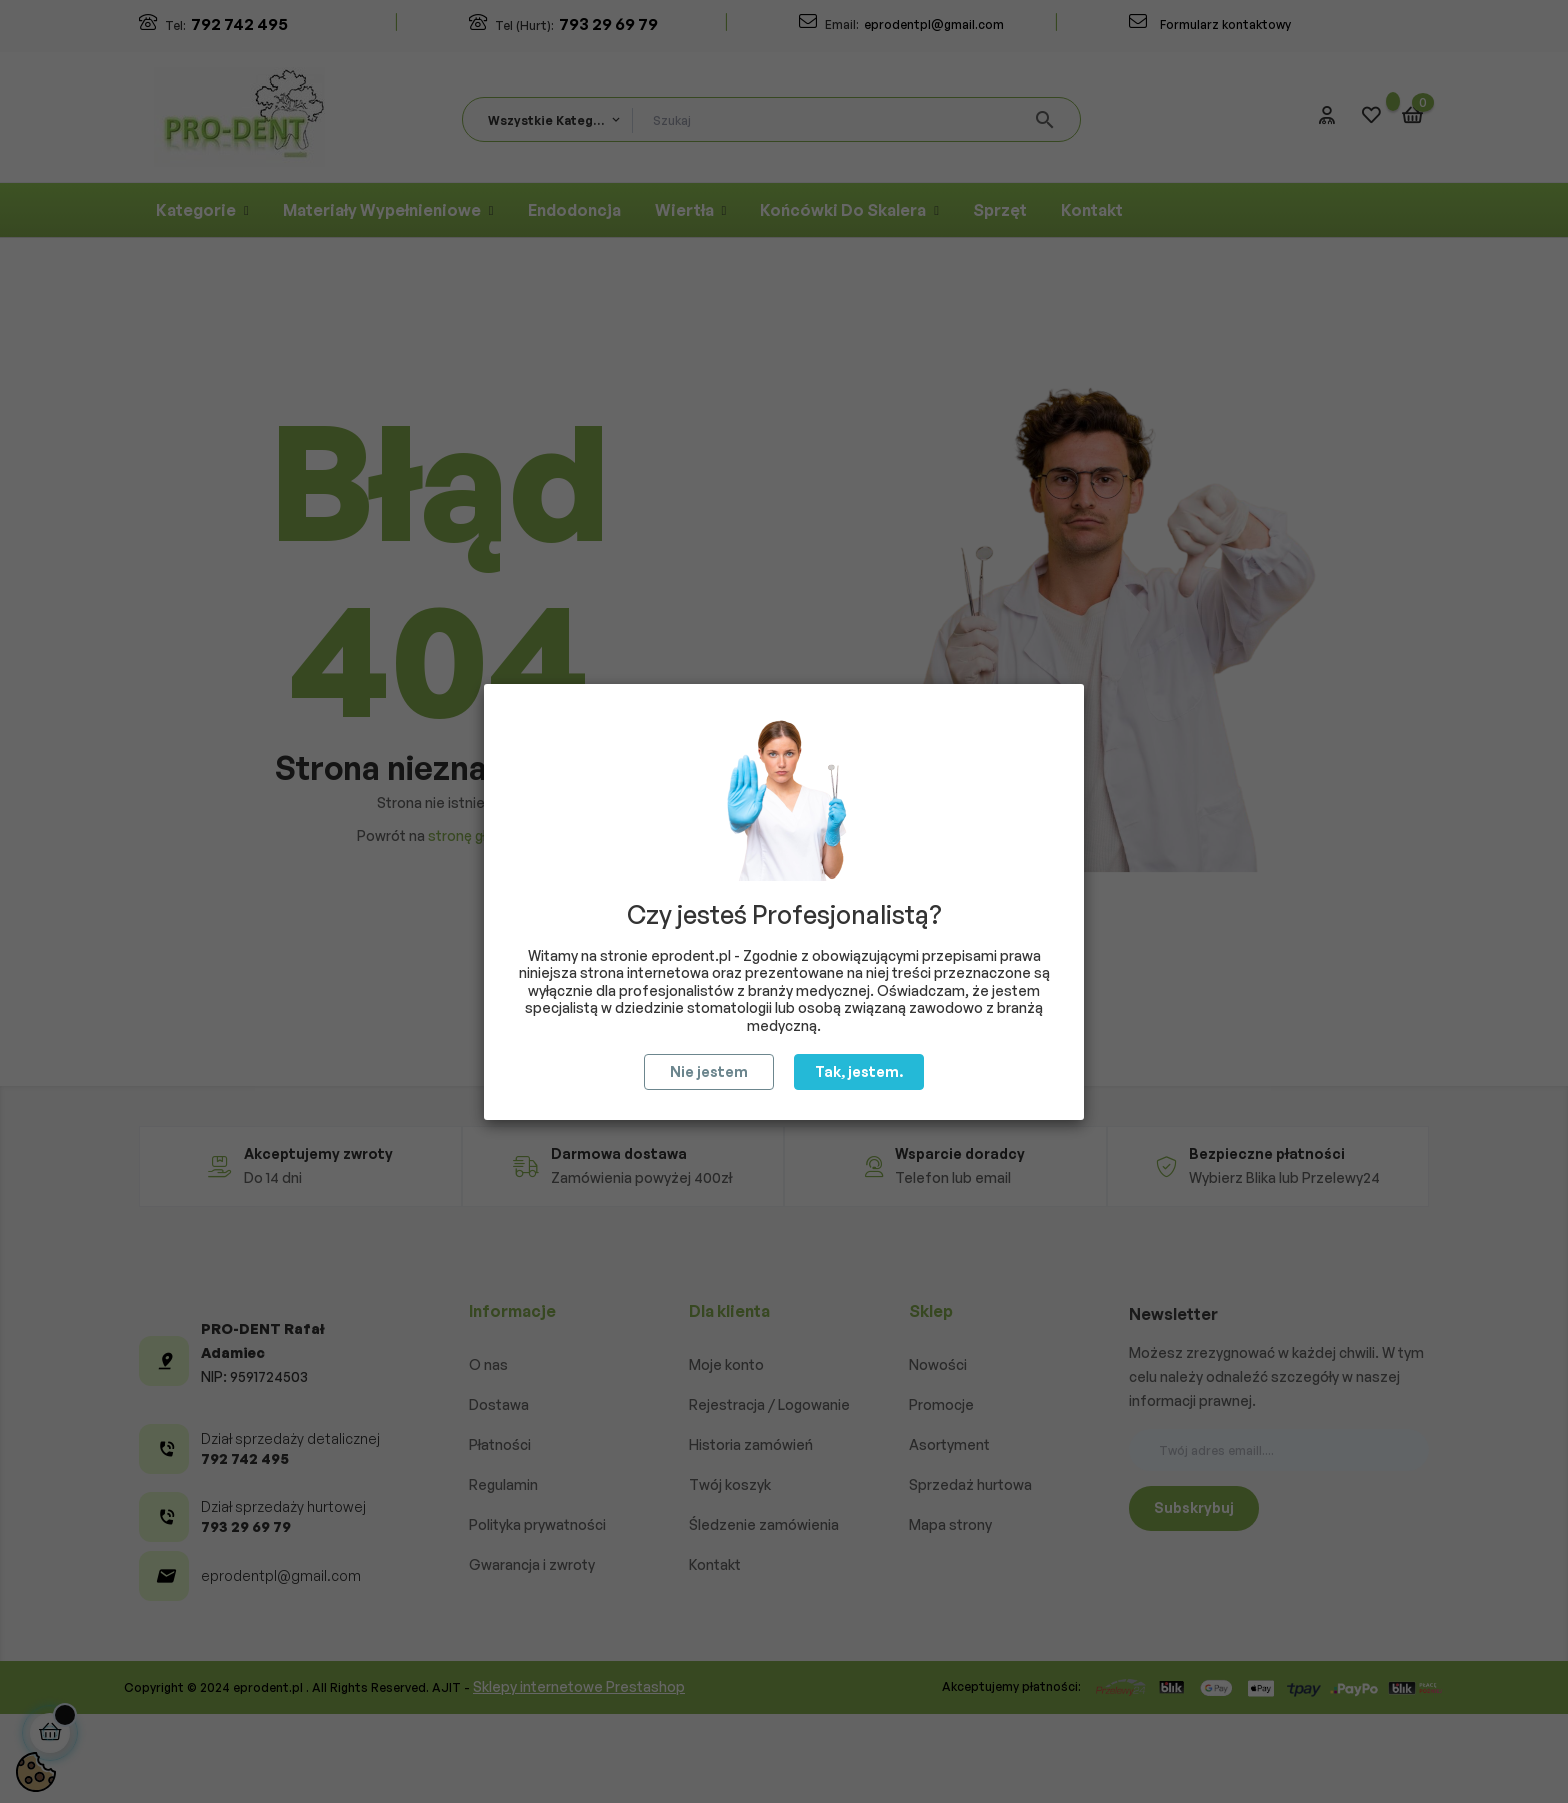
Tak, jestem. (859, 1071)
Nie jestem (709, 1071)
